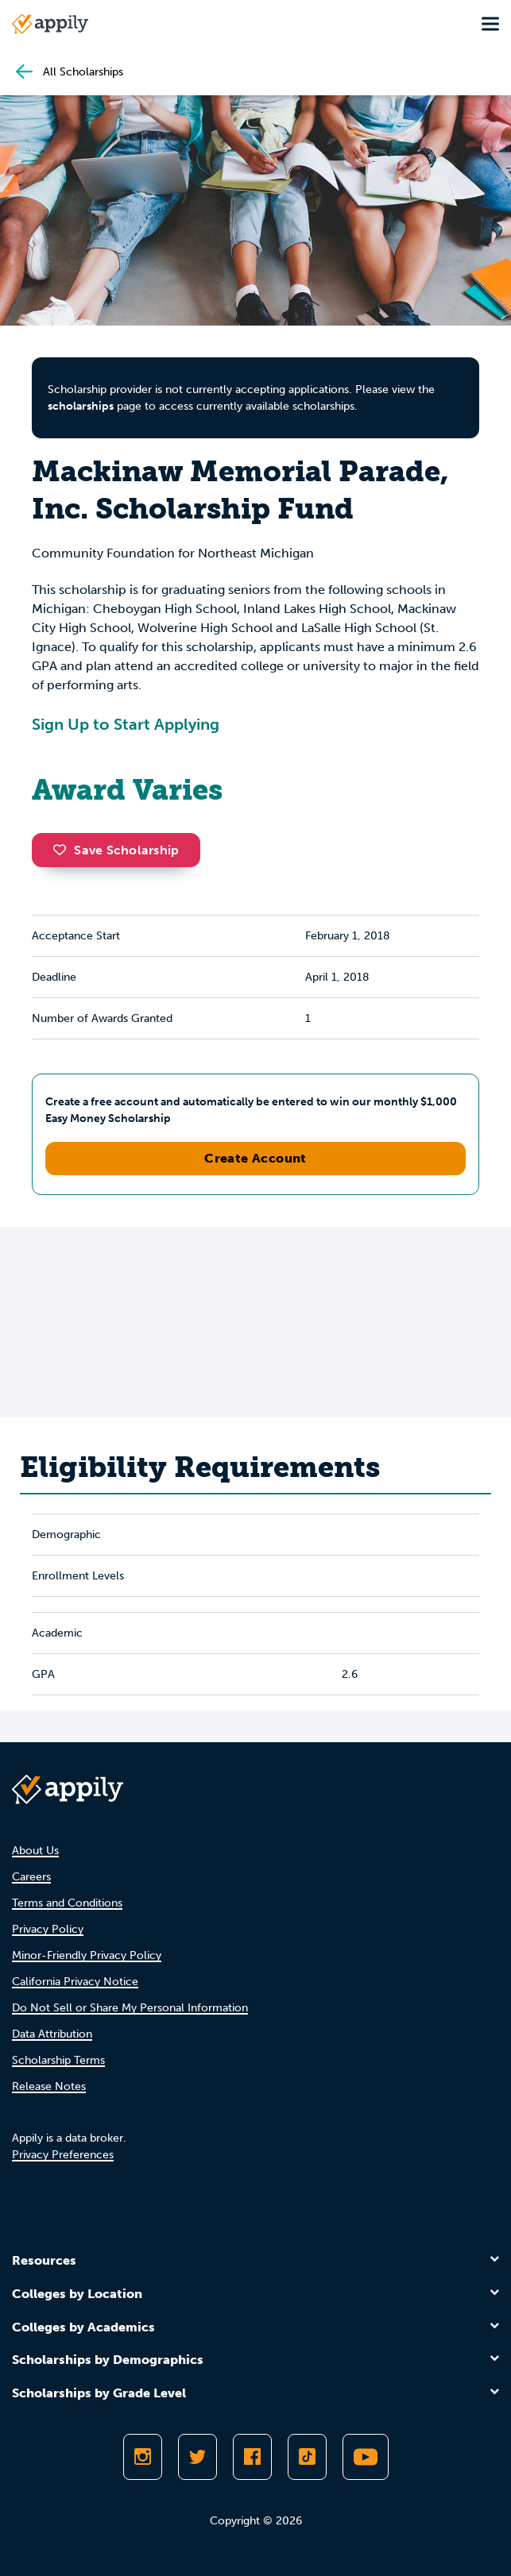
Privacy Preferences (63, 2154)
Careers (31, 1877)
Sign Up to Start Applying (125, 724)
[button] (63, 849)
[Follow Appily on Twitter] (197, 2457)
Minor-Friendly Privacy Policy (86, 1955)
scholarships (81, 406)
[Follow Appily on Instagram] (142, 2457)
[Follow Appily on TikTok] (307, 2457)
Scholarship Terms (58, 2060)
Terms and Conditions (67, 1903)
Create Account (255, 1158)
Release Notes (49, 2086)
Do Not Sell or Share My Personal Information (130, 2008)
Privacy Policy (47, 1929)
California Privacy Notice (75, 1981)
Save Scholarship (116, 850)
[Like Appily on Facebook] (252, 2457)
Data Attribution (52, 2034)
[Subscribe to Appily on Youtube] (366, 2457)
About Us (35, 1850)
